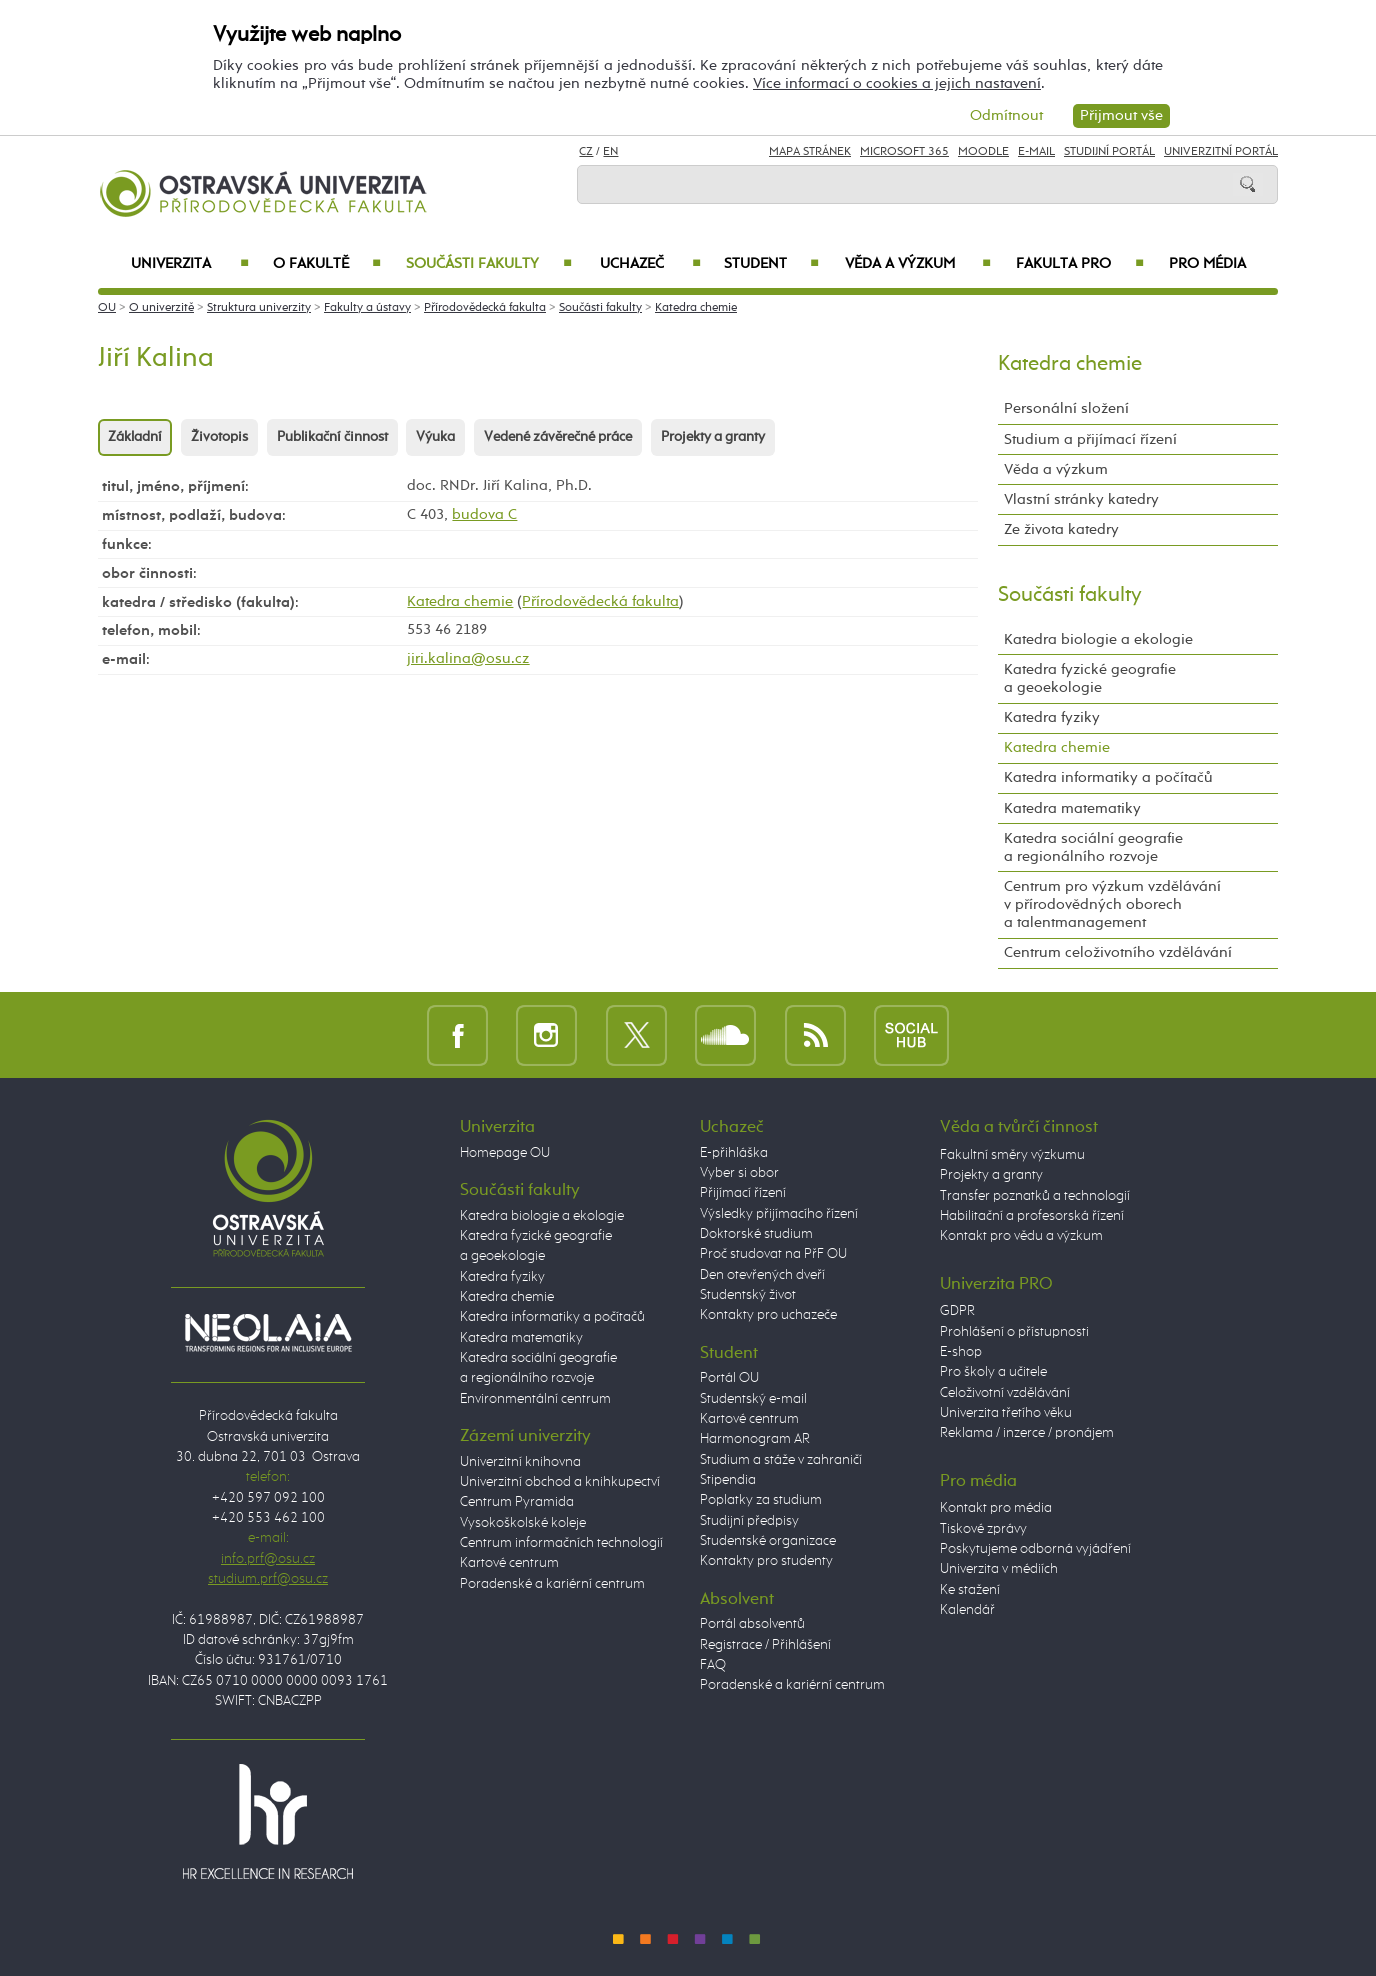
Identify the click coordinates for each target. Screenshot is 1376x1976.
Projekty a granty (713, 437)
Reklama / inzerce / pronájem (1027, 1433)
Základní (135, 437)
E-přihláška (734, 1153)
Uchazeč (650, 264)
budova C (484, 514)
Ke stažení (970, 1590)
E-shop (961, 1352)
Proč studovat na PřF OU (773, 1254)
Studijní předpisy (749, 1521)
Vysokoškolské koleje (523, 1523)
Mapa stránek (810, 152)
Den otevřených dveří (762, 1275)
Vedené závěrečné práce (558, 437)
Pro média (1207, 264)
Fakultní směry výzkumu (1012, 1155)
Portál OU (729, 1378)
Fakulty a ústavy (367, 308)
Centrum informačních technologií (561, 1543)
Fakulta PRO (1080, 264)
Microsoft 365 (904, 152)
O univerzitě (161, 308)
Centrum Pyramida (517, 1502)
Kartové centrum (509, 1563)
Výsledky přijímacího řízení (779, 1214)
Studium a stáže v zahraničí (781, 1460)
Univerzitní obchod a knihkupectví (560, 1482)
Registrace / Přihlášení (765, 1645)
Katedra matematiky (1072, 808)
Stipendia (728, 1480)
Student (771, 264)
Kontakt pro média (996, 1508)
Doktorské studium (756, 1234)
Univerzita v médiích (999, 1569)
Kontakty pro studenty (766, 1561)
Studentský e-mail (753, 1399)
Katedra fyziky (1052, 717)
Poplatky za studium (761, 1500)
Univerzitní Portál (1221, 152)
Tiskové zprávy (983, 1529)
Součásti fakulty (489, 264)
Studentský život (748, 1295)
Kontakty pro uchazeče (768, 1315)
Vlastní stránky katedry (1081, 499)
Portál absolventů (752, 1624)
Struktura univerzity (259, 308)
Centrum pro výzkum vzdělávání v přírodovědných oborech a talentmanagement (1112, 904)
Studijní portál (1109, 152)
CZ (586, 152)
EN (610, 152)
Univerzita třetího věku (1006, 1413)
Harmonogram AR (755, 1439)
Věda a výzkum (918, 264)
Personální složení (1066, 408)
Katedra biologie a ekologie (1098, 639)
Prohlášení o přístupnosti (1014, 1332)
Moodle (983, 152)
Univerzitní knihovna (520, 1462)
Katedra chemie (696, 308)
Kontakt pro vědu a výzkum (1021, 1236)
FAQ (713, 1665)
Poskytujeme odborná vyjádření (1035, 1549)
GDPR (957, 1311)
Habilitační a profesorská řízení (1032, 1216)
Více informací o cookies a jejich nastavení (897, 83)
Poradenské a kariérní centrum (552, 1584)
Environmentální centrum (535, 1399)
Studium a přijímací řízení (1090, 439)
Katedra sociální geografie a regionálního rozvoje (1093, 847)
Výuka (435, 437)
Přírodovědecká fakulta (485, 308)
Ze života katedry (1061, 529)
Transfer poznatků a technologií (1035, 1196)
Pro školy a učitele (993, 1372)
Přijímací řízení (743, 1193)
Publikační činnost (332, 437)
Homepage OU (505, 1153)
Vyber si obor (739, 1173)
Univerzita (189, 264)
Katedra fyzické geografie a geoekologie (1090, 678)
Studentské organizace (768, 1541)
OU (107, 308)
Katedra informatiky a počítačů (1108, 777)
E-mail (1036, 152)
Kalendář (967, 1610)
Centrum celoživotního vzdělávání (1118, 952)
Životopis (219, 437)
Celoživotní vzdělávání (1005, 1393)
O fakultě (327, 264)
